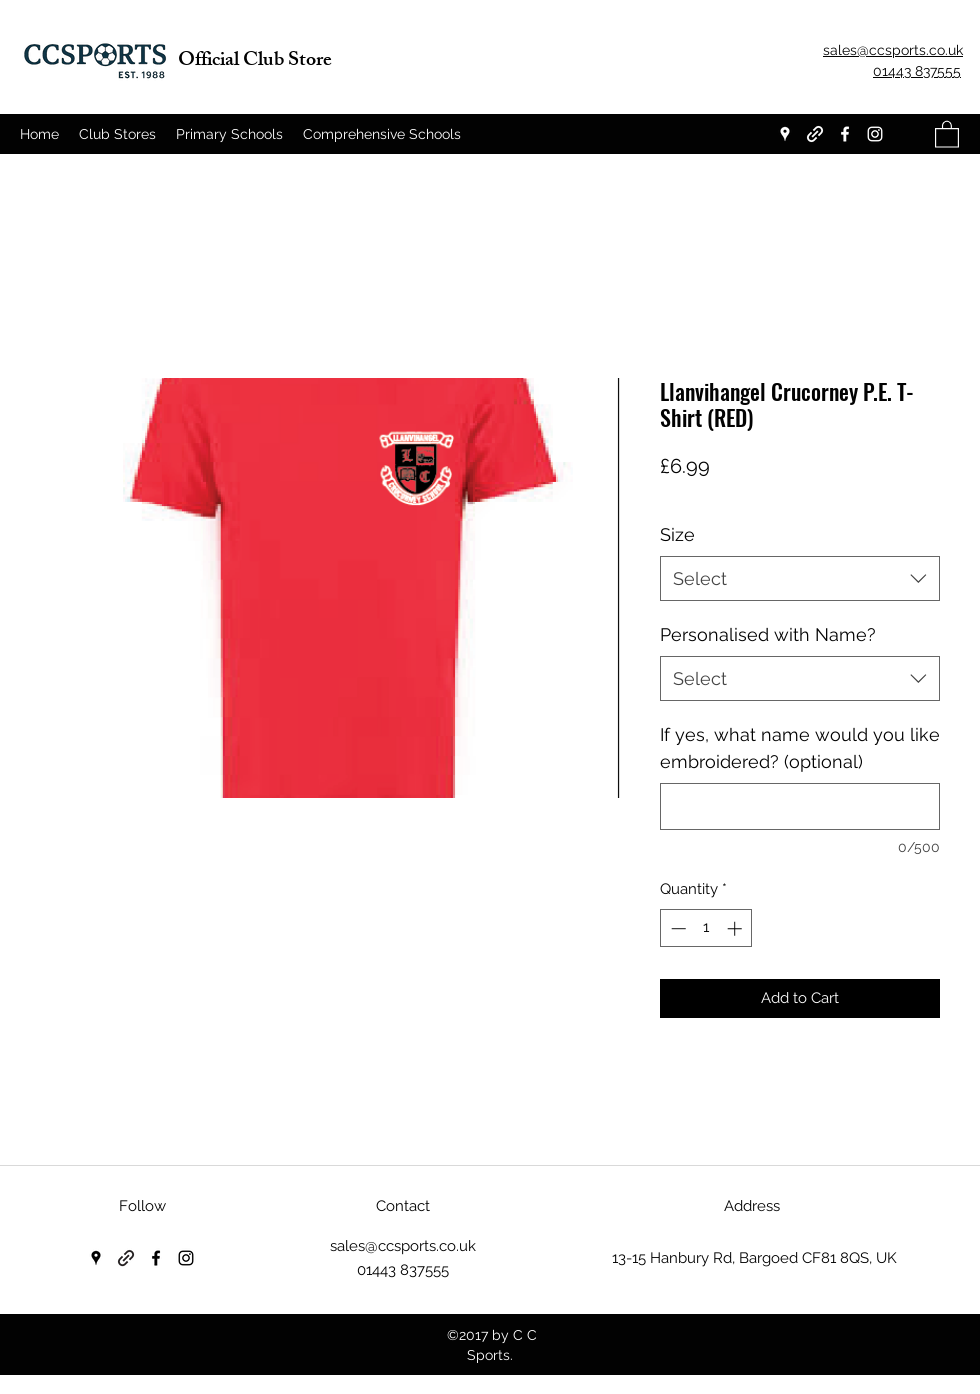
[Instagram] (875, 134)
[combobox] (800, 578)
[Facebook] (845, 134)
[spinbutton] (706, 928)
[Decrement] (676, 928)
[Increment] (736, 928)
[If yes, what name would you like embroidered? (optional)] (800, 806)
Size (677, 534)
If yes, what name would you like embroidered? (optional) (800, 748)
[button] (947, 133)
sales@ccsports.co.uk (403, 1246)
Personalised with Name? (768, 634)
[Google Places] (785, 134)
